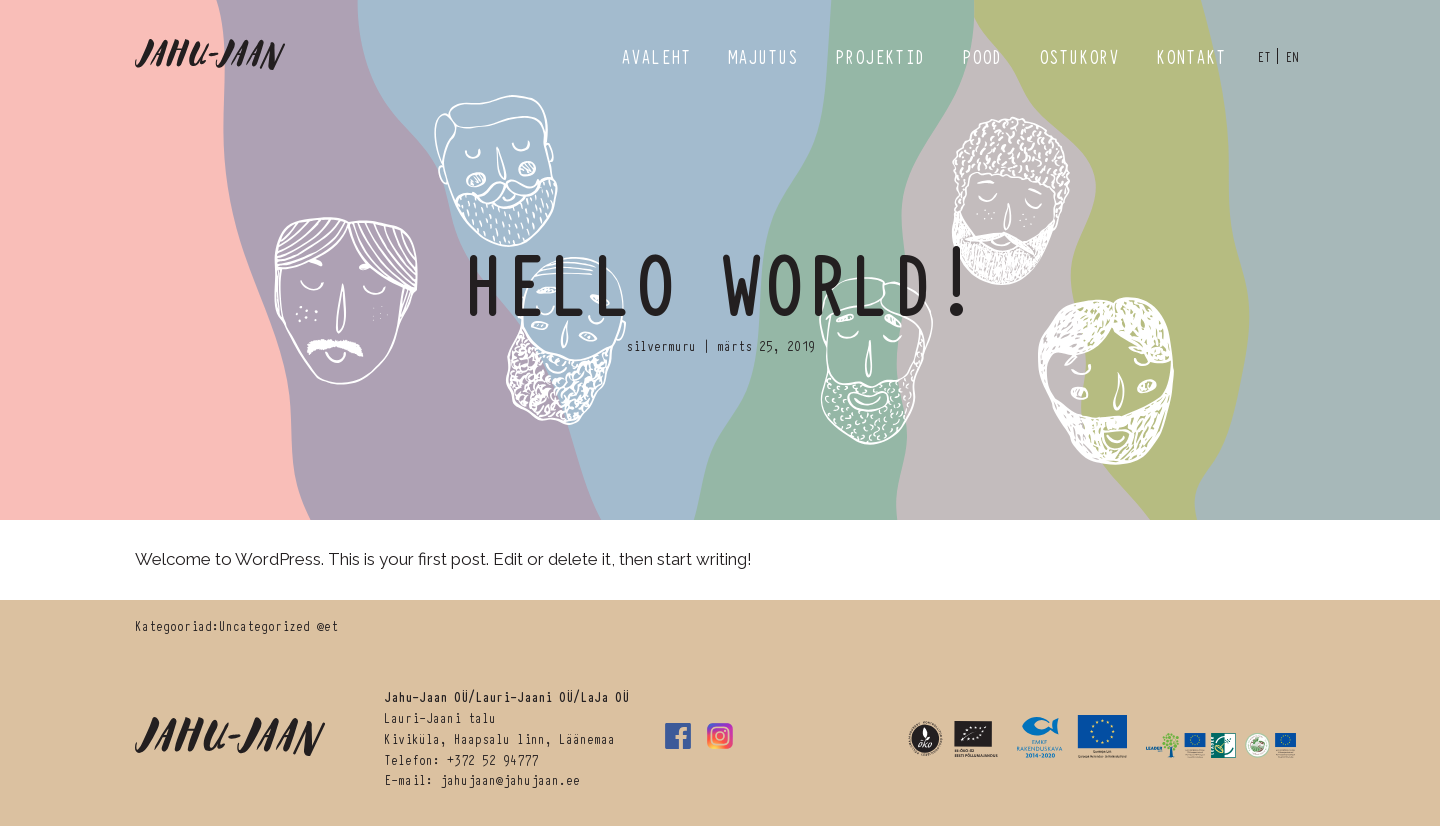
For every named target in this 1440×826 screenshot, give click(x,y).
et (1264, 56)
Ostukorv (1079, 55)
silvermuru (661, 345)
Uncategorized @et (278, 625)
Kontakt (1191, 55)
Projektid (880, 55)
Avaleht (656, 55)
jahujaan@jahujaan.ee (510, 779)
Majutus (763, 55)
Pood (982, 55)
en (1292, 56)
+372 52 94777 (492, 759)
